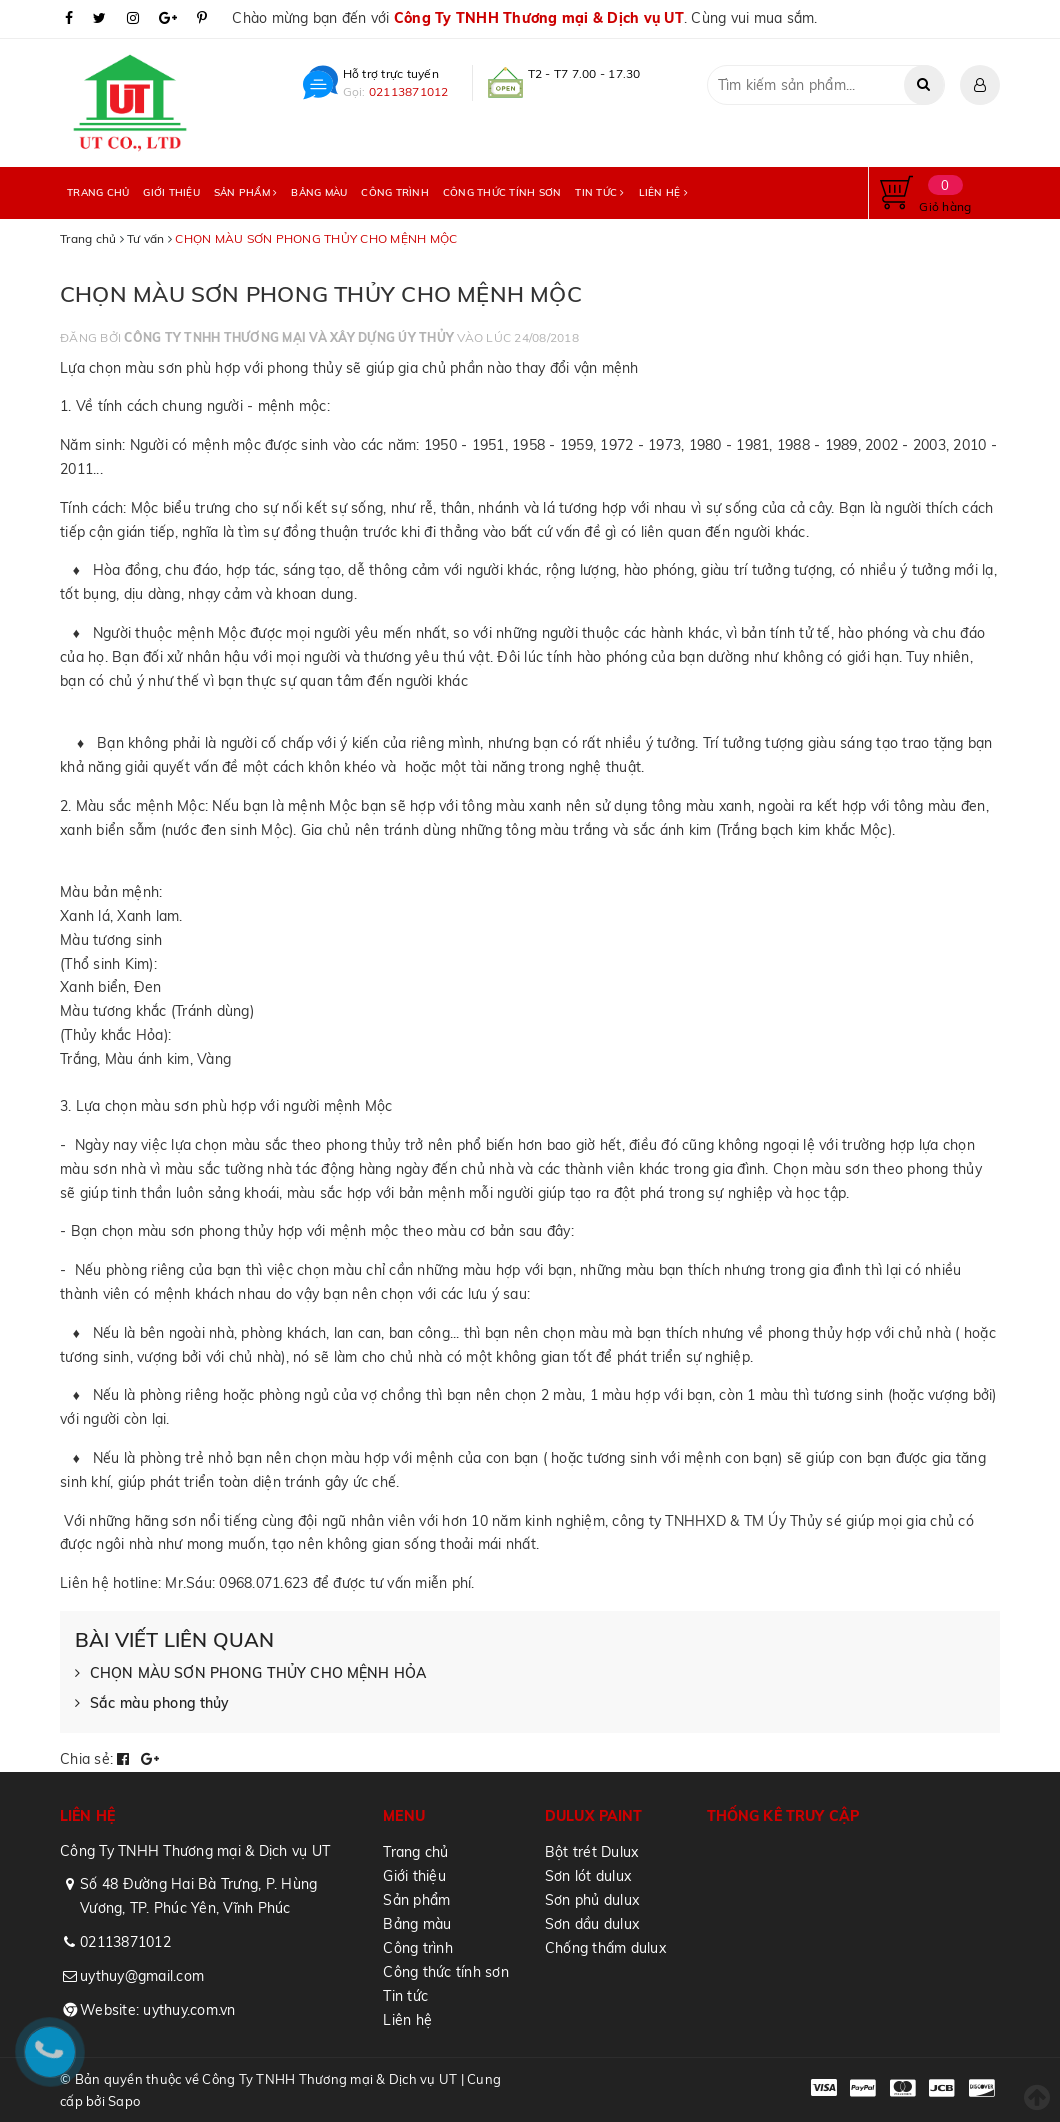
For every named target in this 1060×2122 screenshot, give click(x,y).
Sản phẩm (246, 192)
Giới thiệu (171, 192)
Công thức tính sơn (502, 192)
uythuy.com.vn (189, 2010)
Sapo (124, 2101)
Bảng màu (319, 192)
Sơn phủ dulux (592, 1900)
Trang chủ (98, 192)
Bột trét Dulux (592, 1852)
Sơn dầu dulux (592, 1924)
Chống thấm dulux (605, 1948)
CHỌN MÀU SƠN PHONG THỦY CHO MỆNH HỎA (250, 1674)
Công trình (395, 192)
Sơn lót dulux (588, 1876)
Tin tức (599, 192)
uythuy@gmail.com (142, 1976)
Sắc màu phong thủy (152, 1704)
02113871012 (409, 91)
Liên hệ (663, 192)
